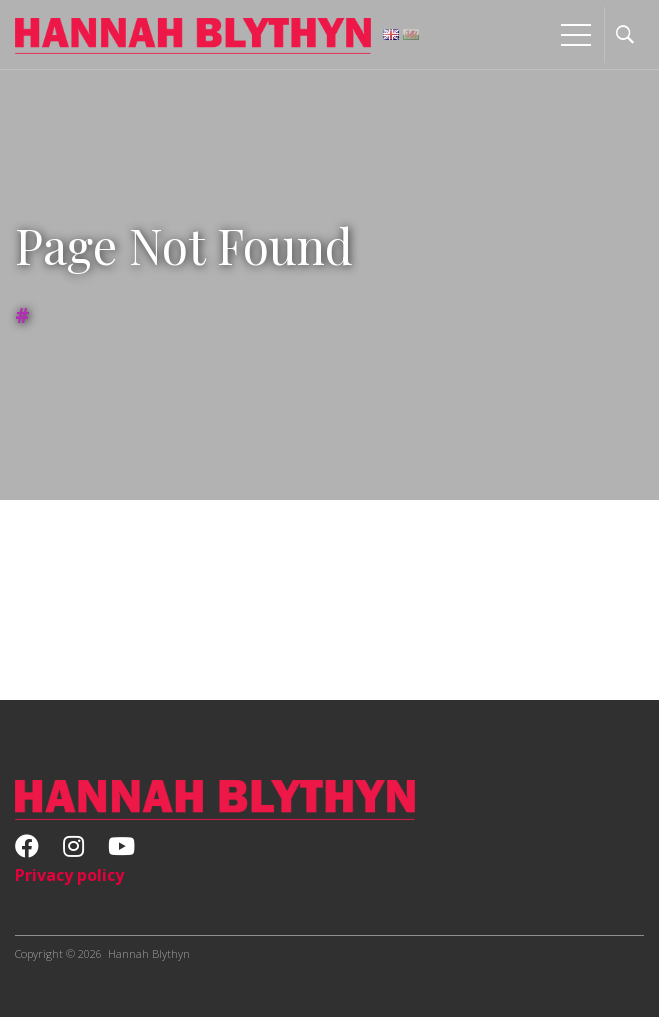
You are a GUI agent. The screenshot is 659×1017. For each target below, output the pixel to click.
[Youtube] (121, 849)
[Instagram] (73, 849)
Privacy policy (69, 875)
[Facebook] (27, 849)
